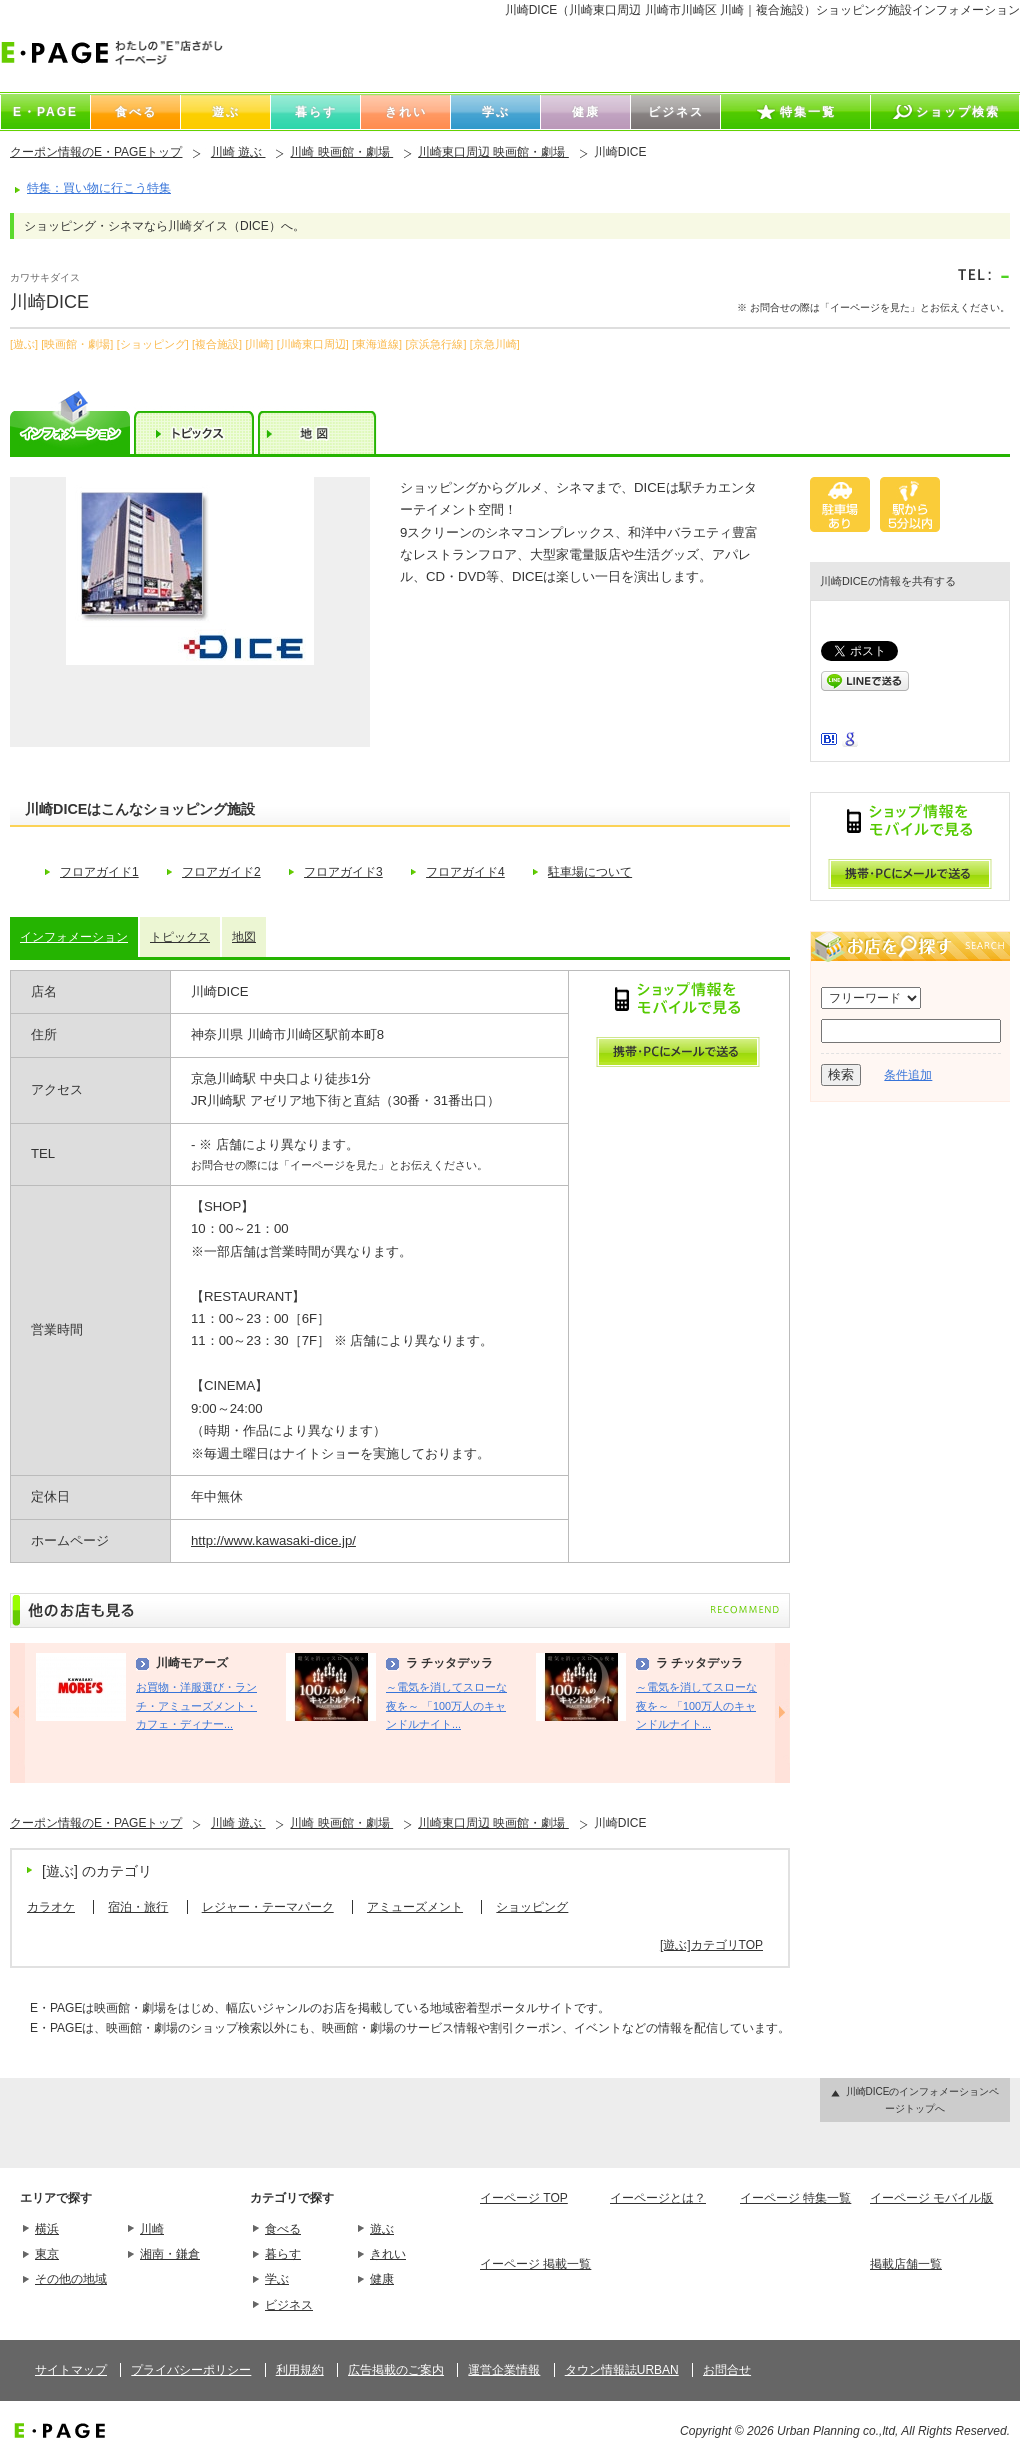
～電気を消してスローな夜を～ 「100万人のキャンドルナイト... (446, 1705)
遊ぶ (382, 2229)
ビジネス (289, 2305)
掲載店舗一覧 (906, 2264)
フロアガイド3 (343, 872)
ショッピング (532, 1907)
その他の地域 (71, 2279)
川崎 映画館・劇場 (341, 152)
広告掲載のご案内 (396, 2370)
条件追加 (908, 1075)
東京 (47, 2254)
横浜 (47, 2229)
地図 (244, 937)
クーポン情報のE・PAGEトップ (96, 152)
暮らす (283, 2254)
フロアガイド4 (465, 872)
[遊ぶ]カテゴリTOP (711, 1945)
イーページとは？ (658, 2198)
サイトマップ (71, 2370)
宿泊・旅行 (138, 1907)
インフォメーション (74, 937)
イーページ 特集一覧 (795, 2198)
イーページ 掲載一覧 (535, 2264)
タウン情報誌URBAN (622, 2370)
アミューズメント (415, 1907)
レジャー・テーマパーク (268, 1907)
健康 (382, 2279)
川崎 (152, 2229)
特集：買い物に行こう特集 (99, 188)
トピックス (180, 937)
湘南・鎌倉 (170, 2254)
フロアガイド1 (99, 872)
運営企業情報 (504, 2370)
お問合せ (727, 2370)
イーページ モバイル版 (931, 2198)
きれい (388, 2254)
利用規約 (300, 2370)
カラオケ (51, 1907)
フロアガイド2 (221, 872)
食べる (283, 2229)
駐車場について (590, 872)
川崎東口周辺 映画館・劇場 (493, 152)
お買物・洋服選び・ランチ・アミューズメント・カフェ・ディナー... (196, 1705)
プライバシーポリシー (191, 2370)
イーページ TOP (524, 2198)
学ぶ (277, 2279)
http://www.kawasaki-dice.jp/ (273, 1540)
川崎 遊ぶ (238, 152)
